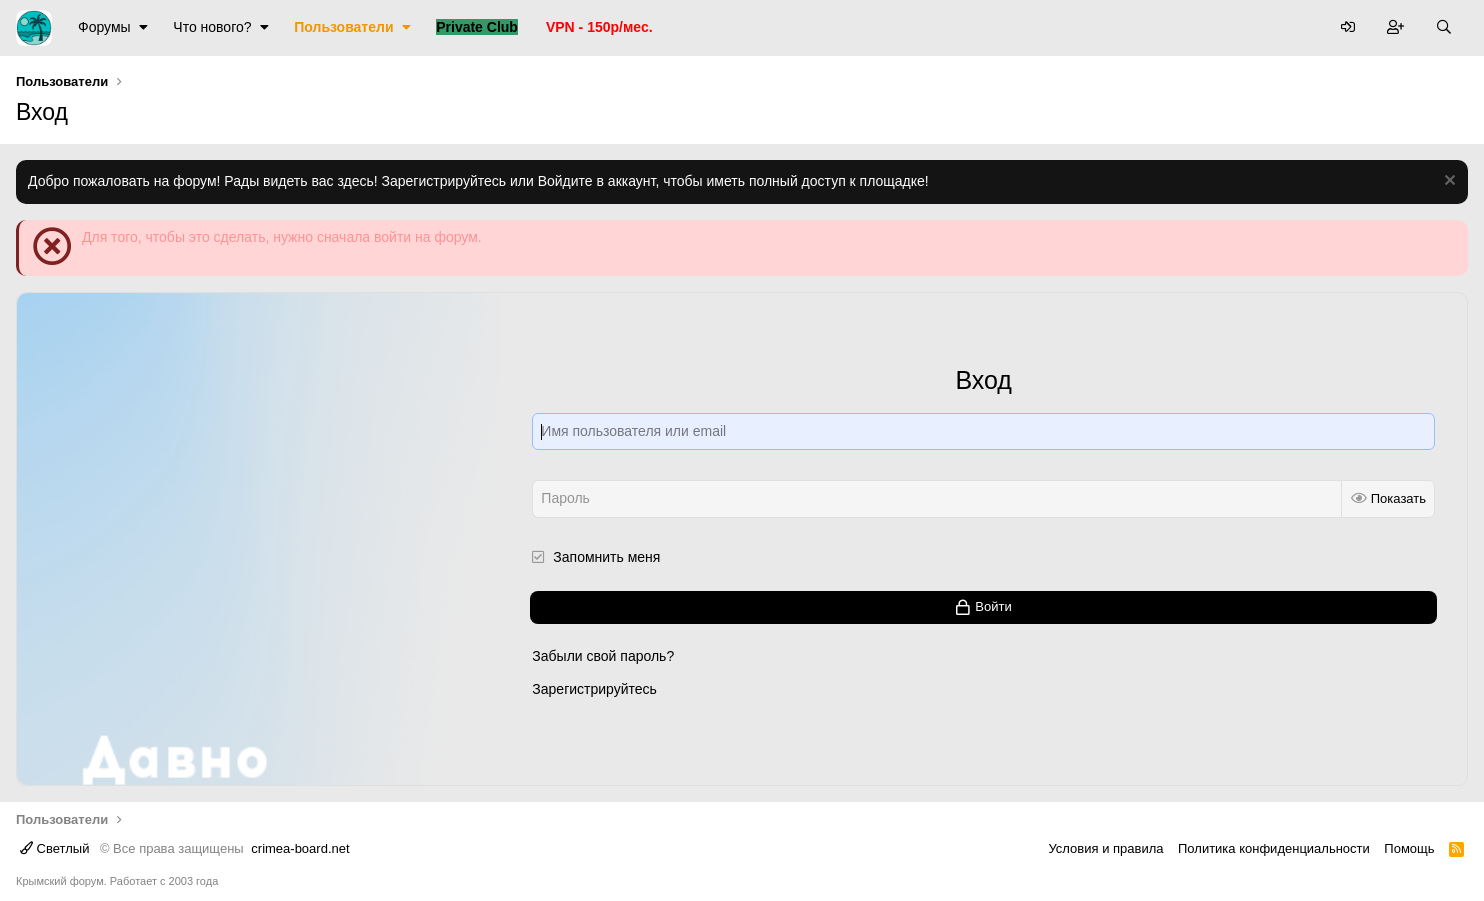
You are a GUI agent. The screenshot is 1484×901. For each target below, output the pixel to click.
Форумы (104, 27)
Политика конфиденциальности (1274, 848)
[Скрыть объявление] (1447, 182)
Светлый (54, 848)
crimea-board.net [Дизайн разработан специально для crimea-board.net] (300, 848)
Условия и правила (1105, 848)
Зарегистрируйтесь (594, 689)
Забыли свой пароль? (603, 656)
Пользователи (343, 27)
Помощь (1409, 848)
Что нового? (212, 27)
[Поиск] (1444, 28)
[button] (143, 28)
